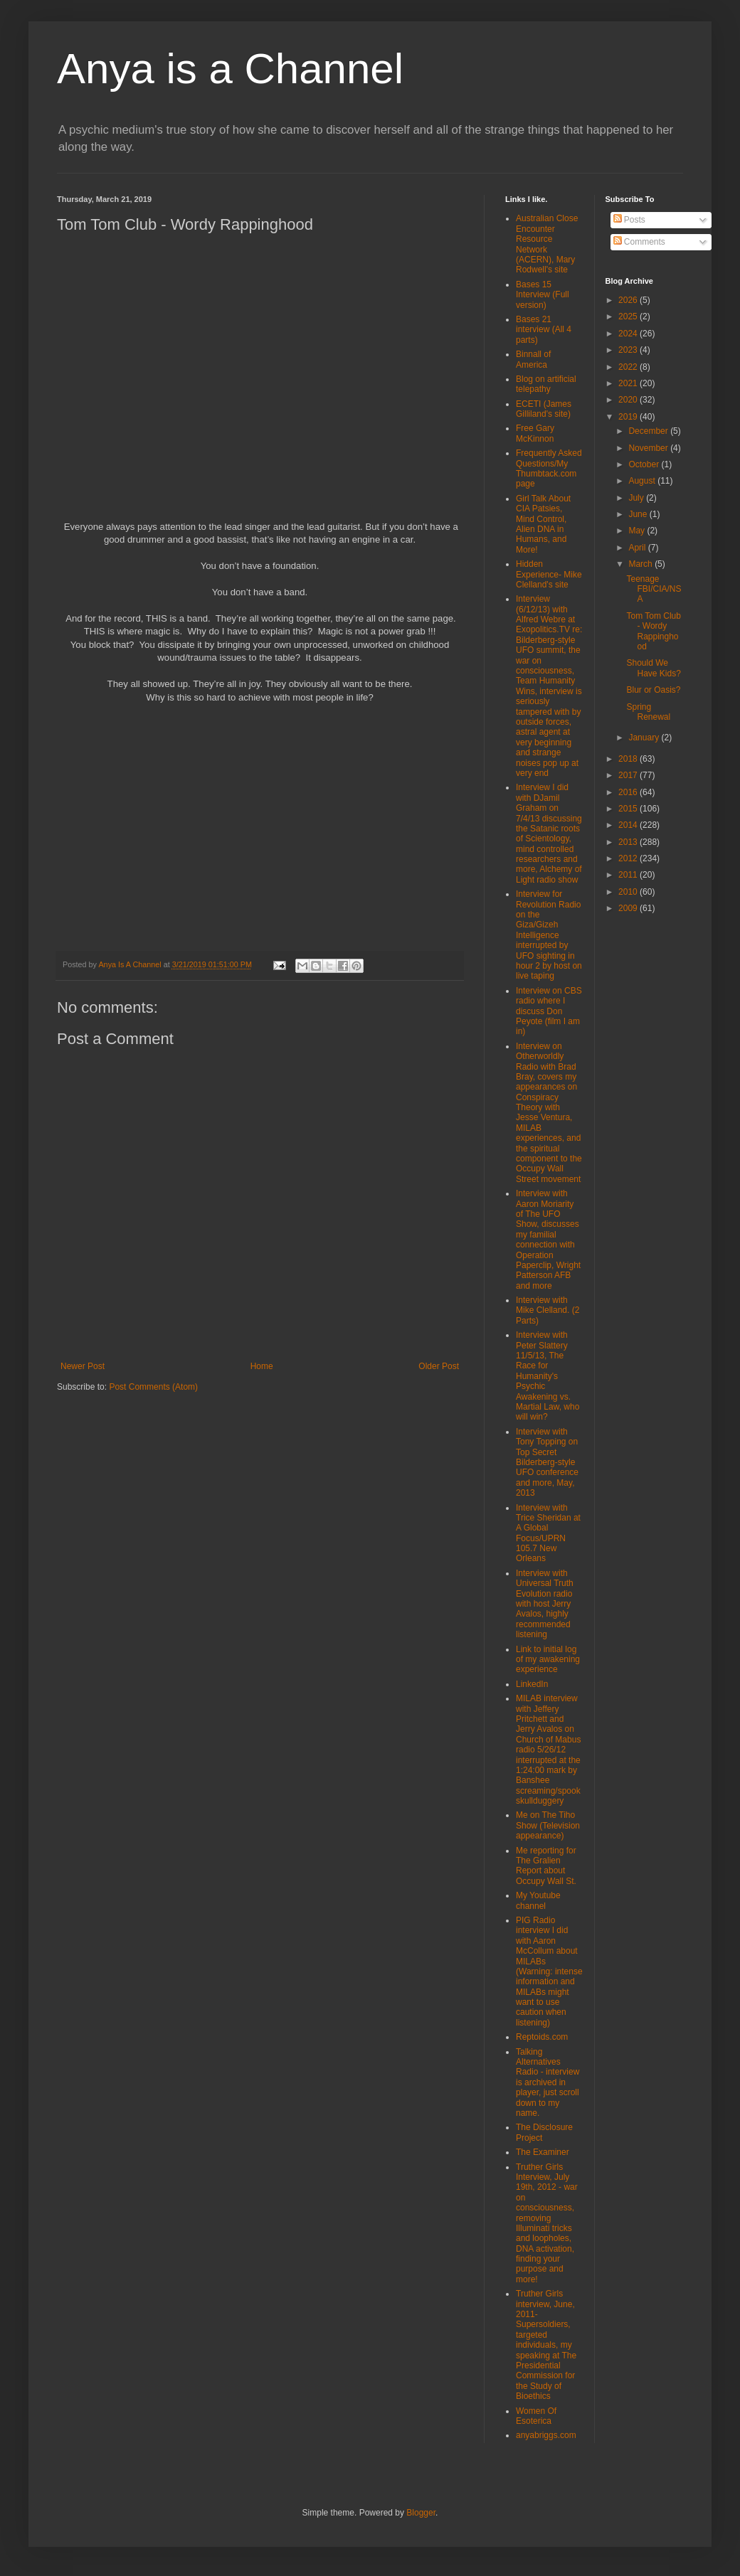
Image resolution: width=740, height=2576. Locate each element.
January (644, 738)
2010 (629, 892)
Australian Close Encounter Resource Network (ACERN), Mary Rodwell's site (547, 244)
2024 (629, 334)
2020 (629, 400)
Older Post (438, 1366)
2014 (629, 825)
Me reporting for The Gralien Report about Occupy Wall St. (546, 1866)
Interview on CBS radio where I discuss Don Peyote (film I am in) (549, 1011)
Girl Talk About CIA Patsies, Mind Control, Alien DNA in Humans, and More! (543, 524)
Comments (639, 242)
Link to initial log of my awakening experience (548, 1659)
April (638, 548)
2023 (629, 350)
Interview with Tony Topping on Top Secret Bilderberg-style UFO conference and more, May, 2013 (547, 1462)
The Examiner (542, 2152)
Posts (629, 220)
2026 (629, 300)
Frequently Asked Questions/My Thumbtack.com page (549, 468)
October (644, 464)
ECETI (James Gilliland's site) (543, 409)
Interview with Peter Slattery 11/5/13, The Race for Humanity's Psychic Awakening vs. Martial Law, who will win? (547, 1376)
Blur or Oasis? (653, 690)
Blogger (420, 2513)
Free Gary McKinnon (535, 433)
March (641, 564)
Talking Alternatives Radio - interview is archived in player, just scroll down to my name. (547, 2082)
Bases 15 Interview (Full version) (542, 295)
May (637, 531)
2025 (629, 316)
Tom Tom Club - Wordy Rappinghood (653, 631)
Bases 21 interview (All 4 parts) (543, 329)
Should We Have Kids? (653, 668)
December (649, 431)
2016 (629, 792)
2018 (629, 759)
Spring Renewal (648, 712)
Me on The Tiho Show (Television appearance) (548, 1825)
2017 (629, 775)
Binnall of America (533, 359)
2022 (629, 367)
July (637, 498)
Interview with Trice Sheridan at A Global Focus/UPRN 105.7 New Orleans (548, 1533)
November (649, 448)
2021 (629, 383)
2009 (629, 908)
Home (261, 1366)
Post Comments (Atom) (153, 1387)
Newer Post (82, 1366)
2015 (629, 809)
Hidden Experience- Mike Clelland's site (549, 574)
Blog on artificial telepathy (546, 384)
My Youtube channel (538, 1900)
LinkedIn (532, 1684)
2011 (629, 875)
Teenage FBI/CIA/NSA (653, 589)
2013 (629, 842)
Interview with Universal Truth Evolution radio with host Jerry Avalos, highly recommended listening (545, 1603)
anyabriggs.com (546, 2435)
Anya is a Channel (230, 68)
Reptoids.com (542, 2037)
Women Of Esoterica (536, 2416)
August (642, 481)
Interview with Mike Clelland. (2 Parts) (547, 1310)
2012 (629, 858)
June (638, 514)
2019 (629, 417)
